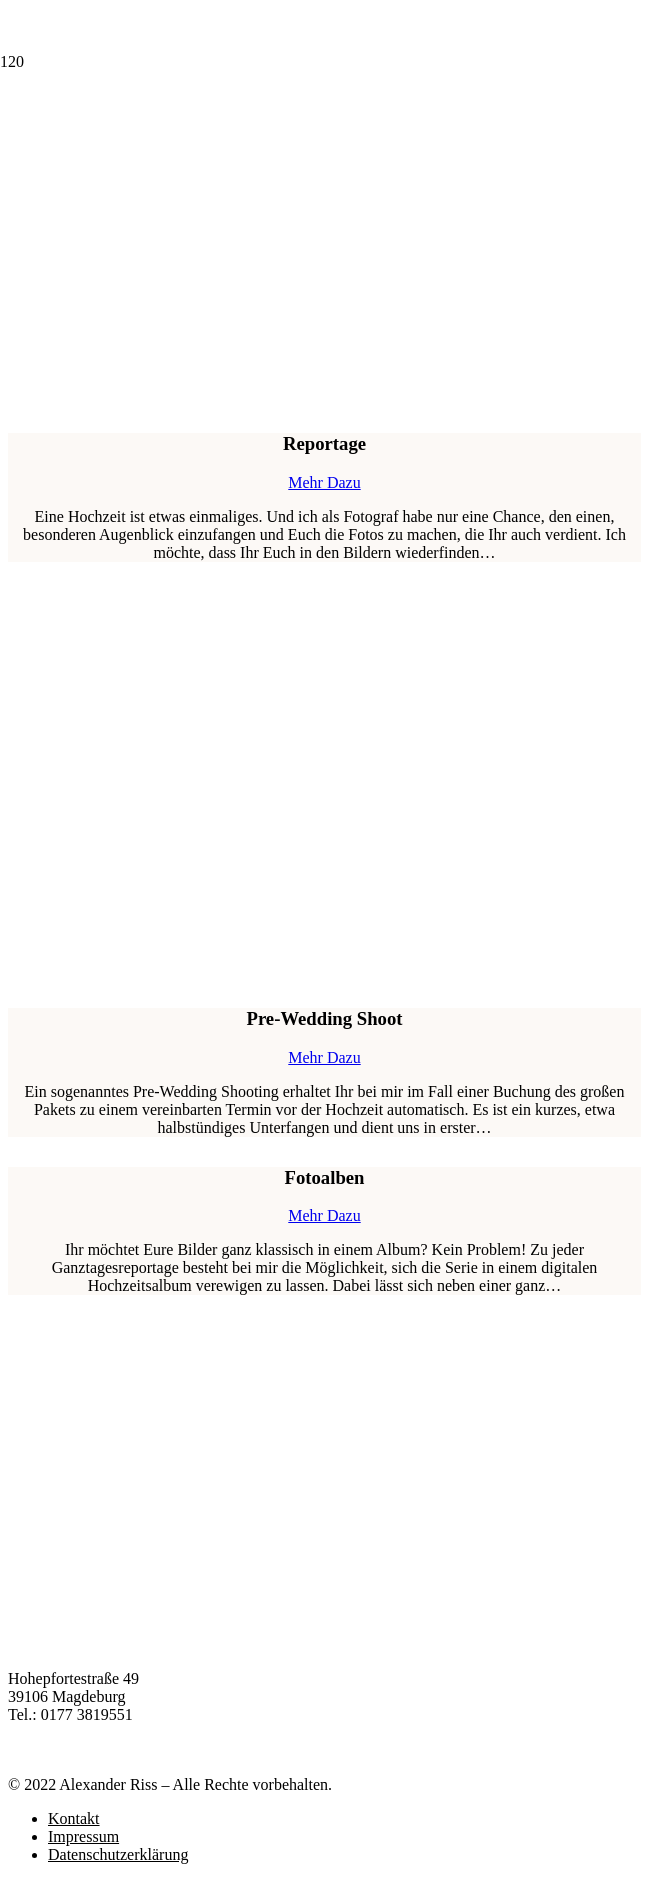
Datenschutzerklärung (118, 1854)
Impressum (83, 1836)
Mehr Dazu (324, 482)
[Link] (98, 199)
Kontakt (74, 1818)
